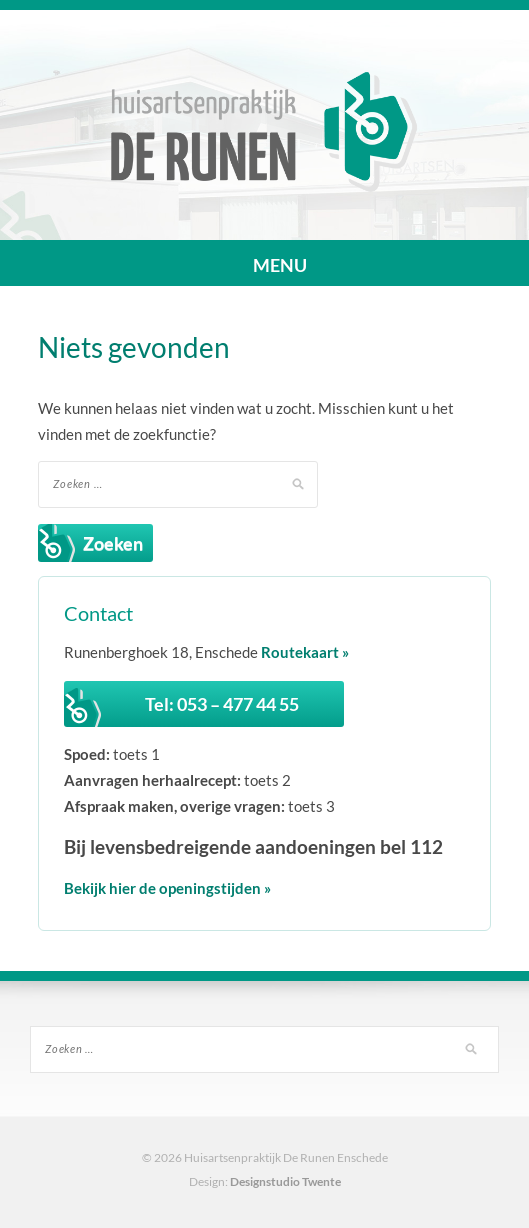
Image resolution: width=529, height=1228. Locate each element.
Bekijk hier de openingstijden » (167, 888)
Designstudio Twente (285, 1181)
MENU (265, 265)
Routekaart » (305, 652)
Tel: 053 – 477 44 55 (222, 704)
